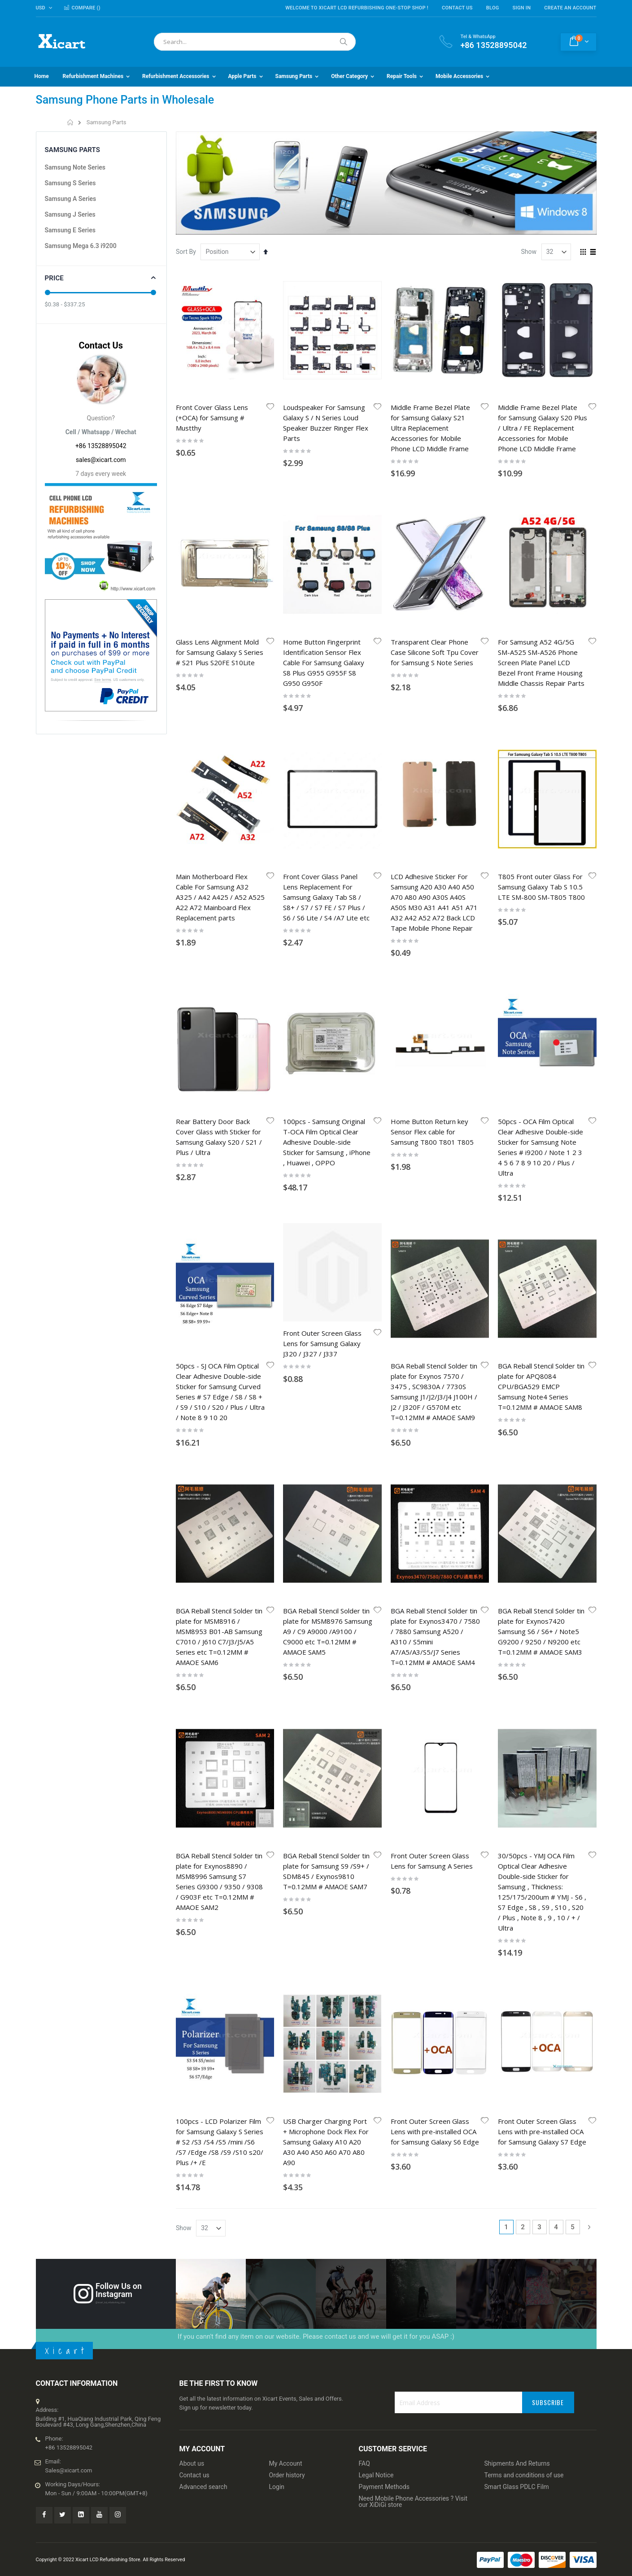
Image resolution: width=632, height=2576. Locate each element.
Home (70, 122)
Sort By (186, 251)
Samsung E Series (70, 230)
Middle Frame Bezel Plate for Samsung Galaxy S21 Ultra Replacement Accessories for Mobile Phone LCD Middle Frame (430, 428)
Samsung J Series (70, 214)
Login (277, 1725)
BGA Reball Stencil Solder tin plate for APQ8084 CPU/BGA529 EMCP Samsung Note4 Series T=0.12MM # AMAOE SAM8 (541, 951)
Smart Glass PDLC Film (516, 1725)
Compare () (81, 8)
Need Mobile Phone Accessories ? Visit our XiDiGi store (413, 1740)
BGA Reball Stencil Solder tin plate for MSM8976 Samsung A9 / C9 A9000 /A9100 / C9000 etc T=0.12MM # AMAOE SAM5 (327, 1088)
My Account (285, 1702)
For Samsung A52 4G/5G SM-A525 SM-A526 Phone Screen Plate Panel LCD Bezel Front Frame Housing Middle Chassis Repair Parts (541, 553)
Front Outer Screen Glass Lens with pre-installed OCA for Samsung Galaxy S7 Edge (542, 1370)
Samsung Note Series (75, 167)
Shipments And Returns (517, 1702)
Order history (287, 1713)
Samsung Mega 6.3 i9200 (81, 245)
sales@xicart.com (101, 459)
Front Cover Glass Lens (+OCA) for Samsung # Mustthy (212, 417)
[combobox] (255, 42)
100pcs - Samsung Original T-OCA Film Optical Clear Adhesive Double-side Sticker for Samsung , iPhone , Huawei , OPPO (326, 815)
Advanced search (203, 1725)
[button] (270, 407)
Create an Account (570, 8)
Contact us (194, 1713)
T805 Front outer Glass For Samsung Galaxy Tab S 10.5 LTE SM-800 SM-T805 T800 (541, 669)
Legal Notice (376, 1713)
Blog (492, 8)
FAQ (364, 1702)
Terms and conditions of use (524, 1713)
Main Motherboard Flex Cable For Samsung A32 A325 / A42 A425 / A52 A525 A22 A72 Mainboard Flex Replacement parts (220, 679)
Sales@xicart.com (68, 1709)
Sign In (522, 8)
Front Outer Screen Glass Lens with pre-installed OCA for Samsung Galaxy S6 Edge (435, 1370)
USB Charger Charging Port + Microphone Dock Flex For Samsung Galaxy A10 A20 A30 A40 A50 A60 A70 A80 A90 (326, 1380)
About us (192, 1702)
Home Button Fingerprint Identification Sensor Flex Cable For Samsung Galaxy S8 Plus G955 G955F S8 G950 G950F (323, 553)
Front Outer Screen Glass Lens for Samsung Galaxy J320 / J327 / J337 (322, 941)
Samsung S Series (70, 183)
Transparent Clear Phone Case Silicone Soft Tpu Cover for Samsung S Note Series (435, 543)
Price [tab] (54, 278)
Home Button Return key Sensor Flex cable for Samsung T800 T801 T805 (432, 805)
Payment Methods (384, 1725)
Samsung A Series (70, 198)
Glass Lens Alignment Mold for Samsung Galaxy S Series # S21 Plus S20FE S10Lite (219, 543)
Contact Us (457, 8)
